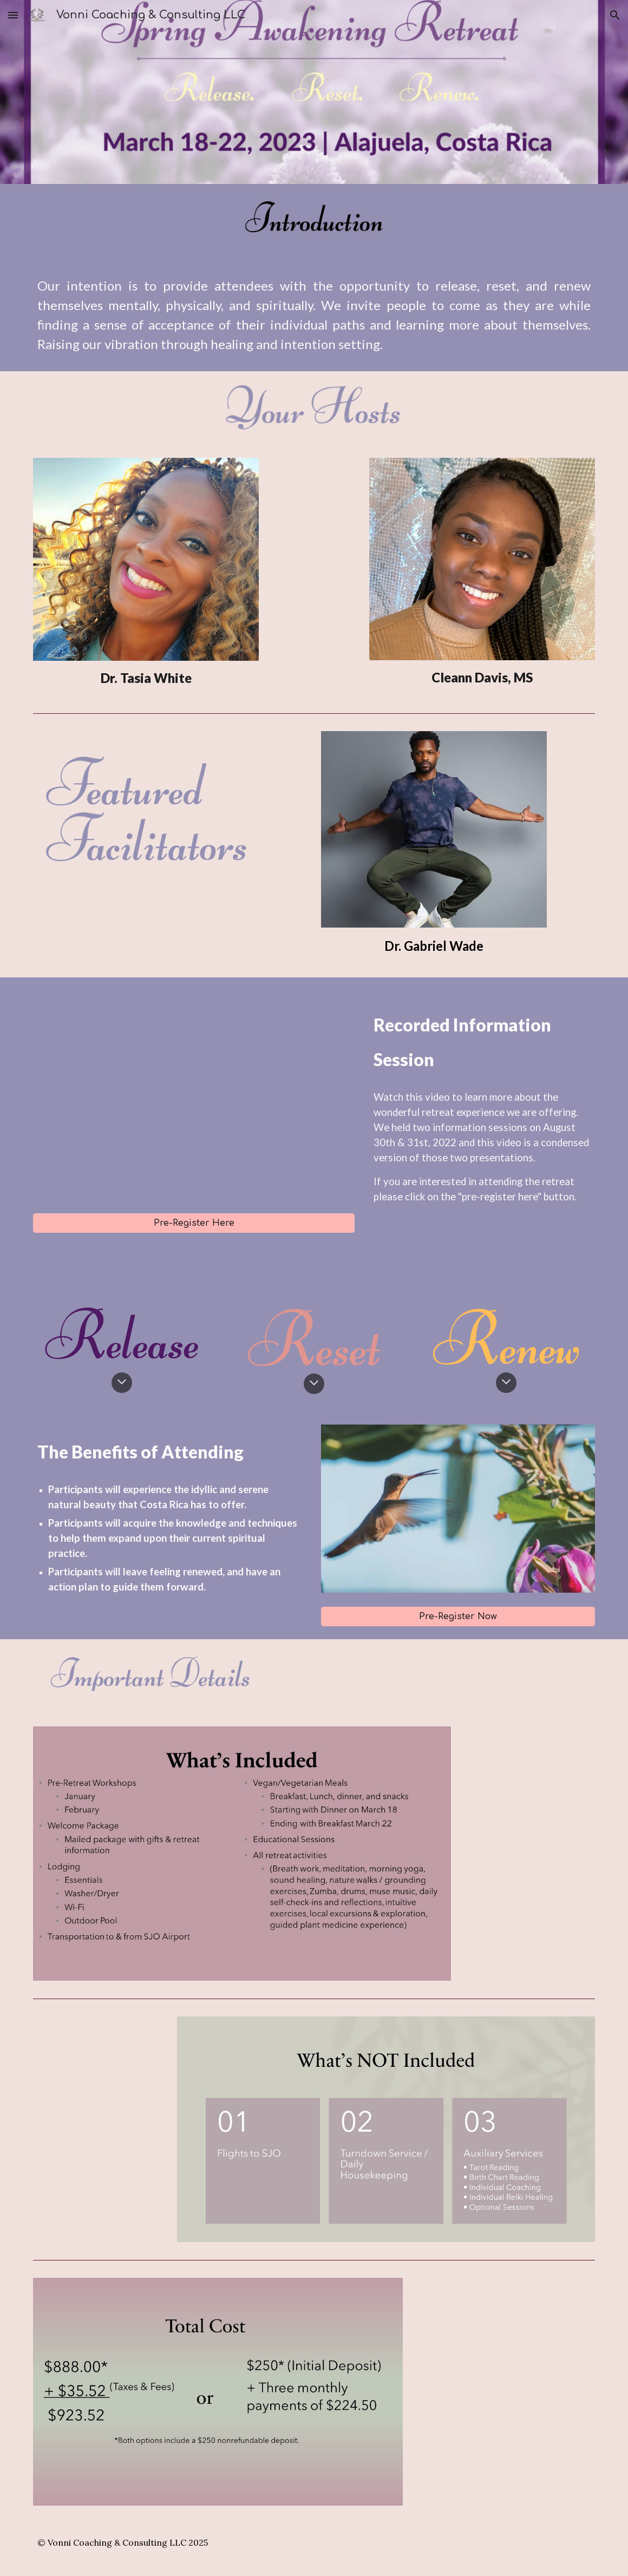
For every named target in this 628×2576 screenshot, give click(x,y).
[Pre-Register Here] (194, 1223)
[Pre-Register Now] (458, 1616)
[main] (313, 315)
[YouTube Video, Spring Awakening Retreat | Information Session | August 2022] (194, 1095)
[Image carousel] (457, 1508)
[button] (13, 15)
